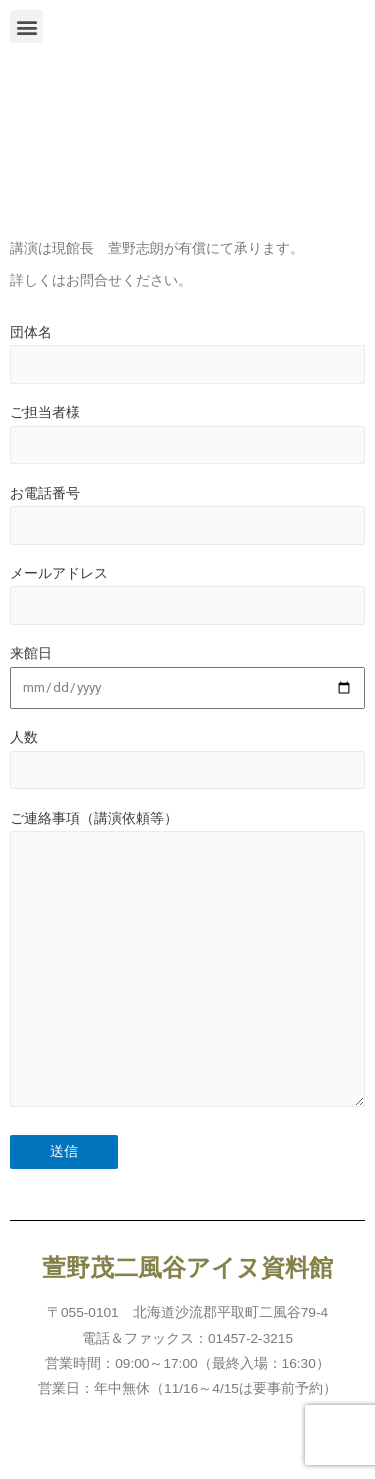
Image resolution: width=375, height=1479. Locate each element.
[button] (26, 26)
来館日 (187, 677)
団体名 (187, 354)
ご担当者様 (187, 434)
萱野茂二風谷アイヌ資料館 (187, 1268)
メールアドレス (187, 595)
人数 (187, 759)
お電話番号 (187, 515)
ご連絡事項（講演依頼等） (187, 963)
